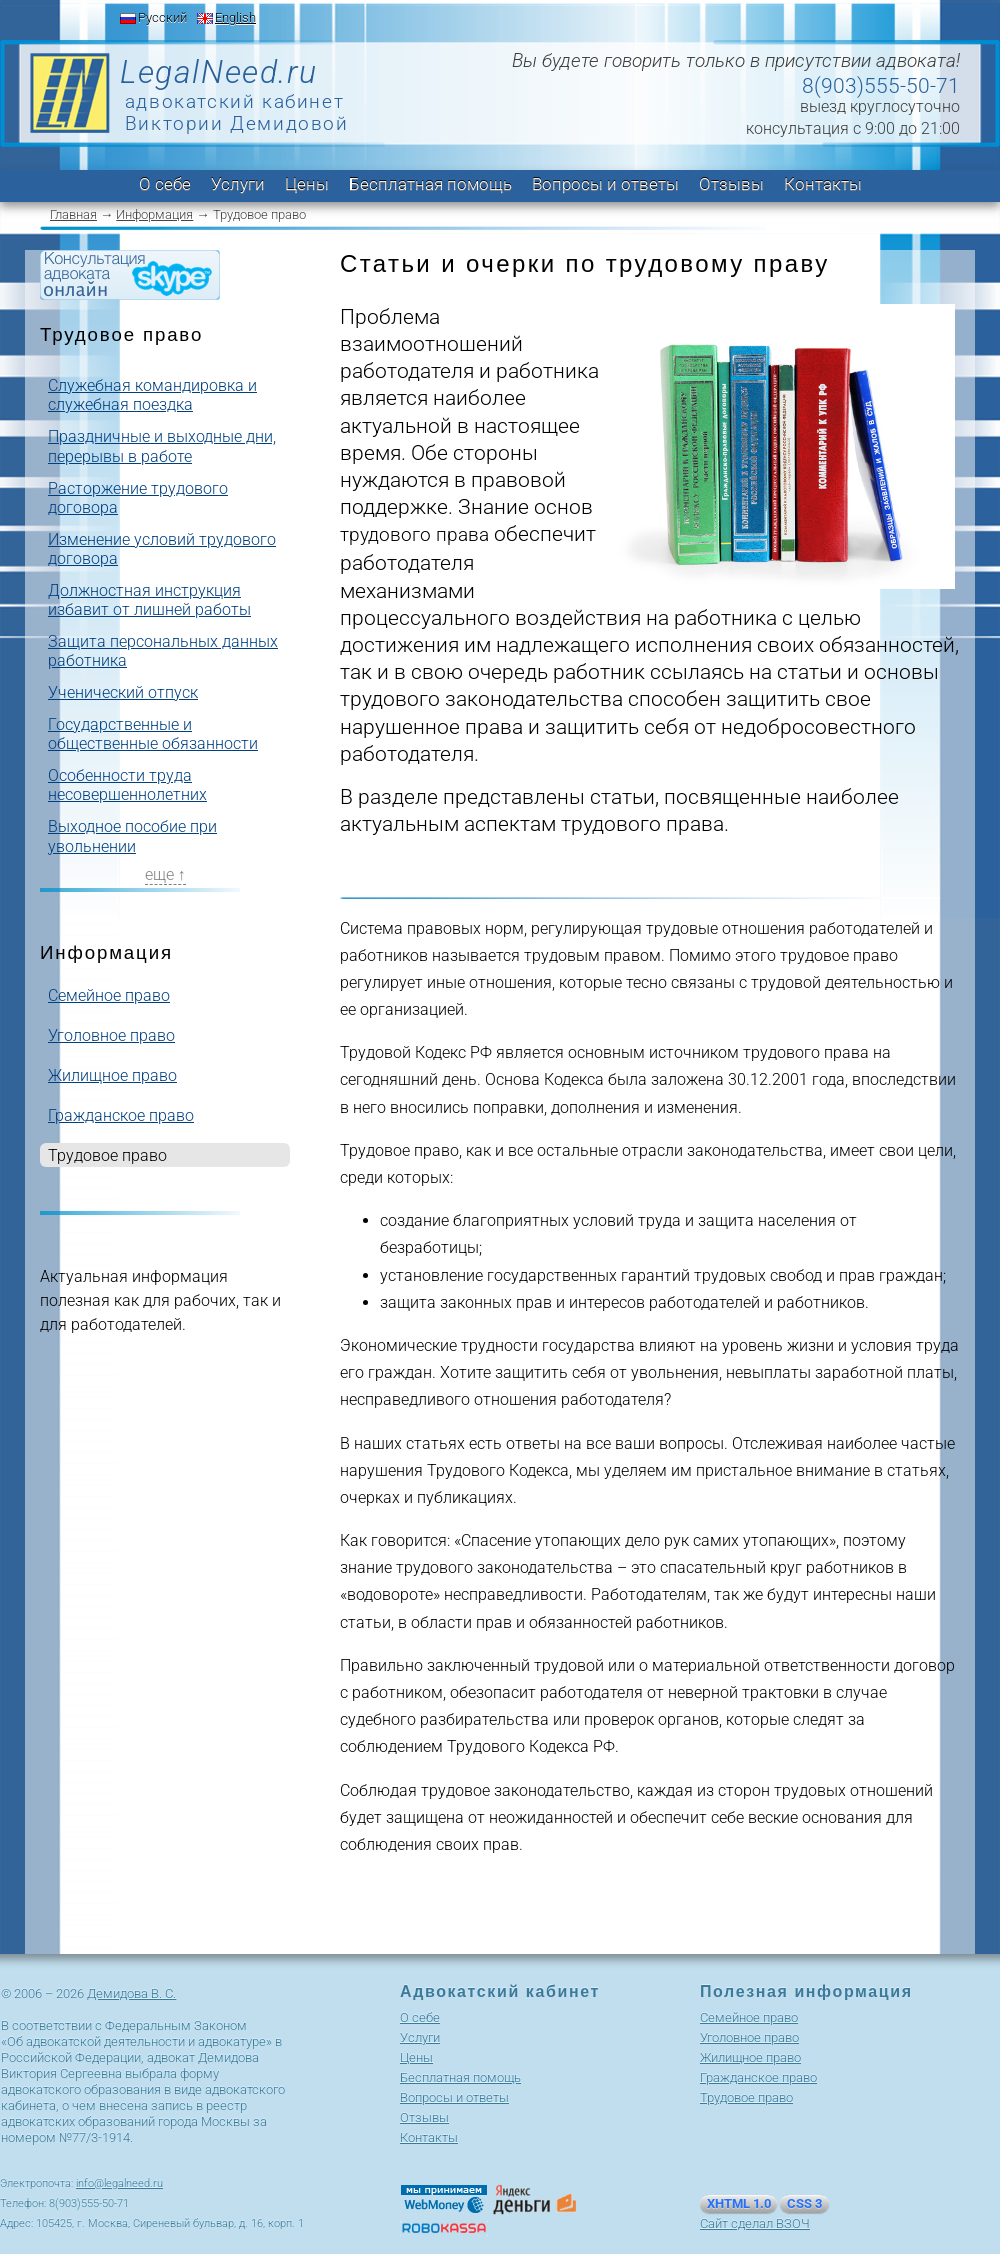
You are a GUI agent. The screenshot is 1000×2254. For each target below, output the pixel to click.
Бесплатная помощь (430, 184)
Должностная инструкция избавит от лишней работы (149, 600)
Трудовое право (746, 2097)
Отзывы (731, 184)
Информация (154, 214)
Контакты (823, 184)
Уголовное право (111, 1035)
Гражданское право (121, 1115)
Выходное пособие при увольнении (132, 836)
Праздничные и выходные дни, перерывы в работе (162, 446)
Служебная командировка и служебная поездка (152, 395)
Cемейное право (109, 995)
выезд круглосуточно (880, 106)
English (235, 17)
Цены (307, 184)
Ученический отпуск (123, 692)
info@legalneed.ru (119, 2183)
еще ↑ (165, 874)
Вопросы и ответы (605, 184)
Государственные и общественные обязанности (153, 734)
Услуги (238, 184)
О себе (165, 184)
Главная (73, 214)
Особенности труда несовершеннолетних (127, 785)
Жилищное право (112, 1075)
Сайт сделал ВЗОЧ (755, 2223)
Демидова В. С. (131, 1993)
